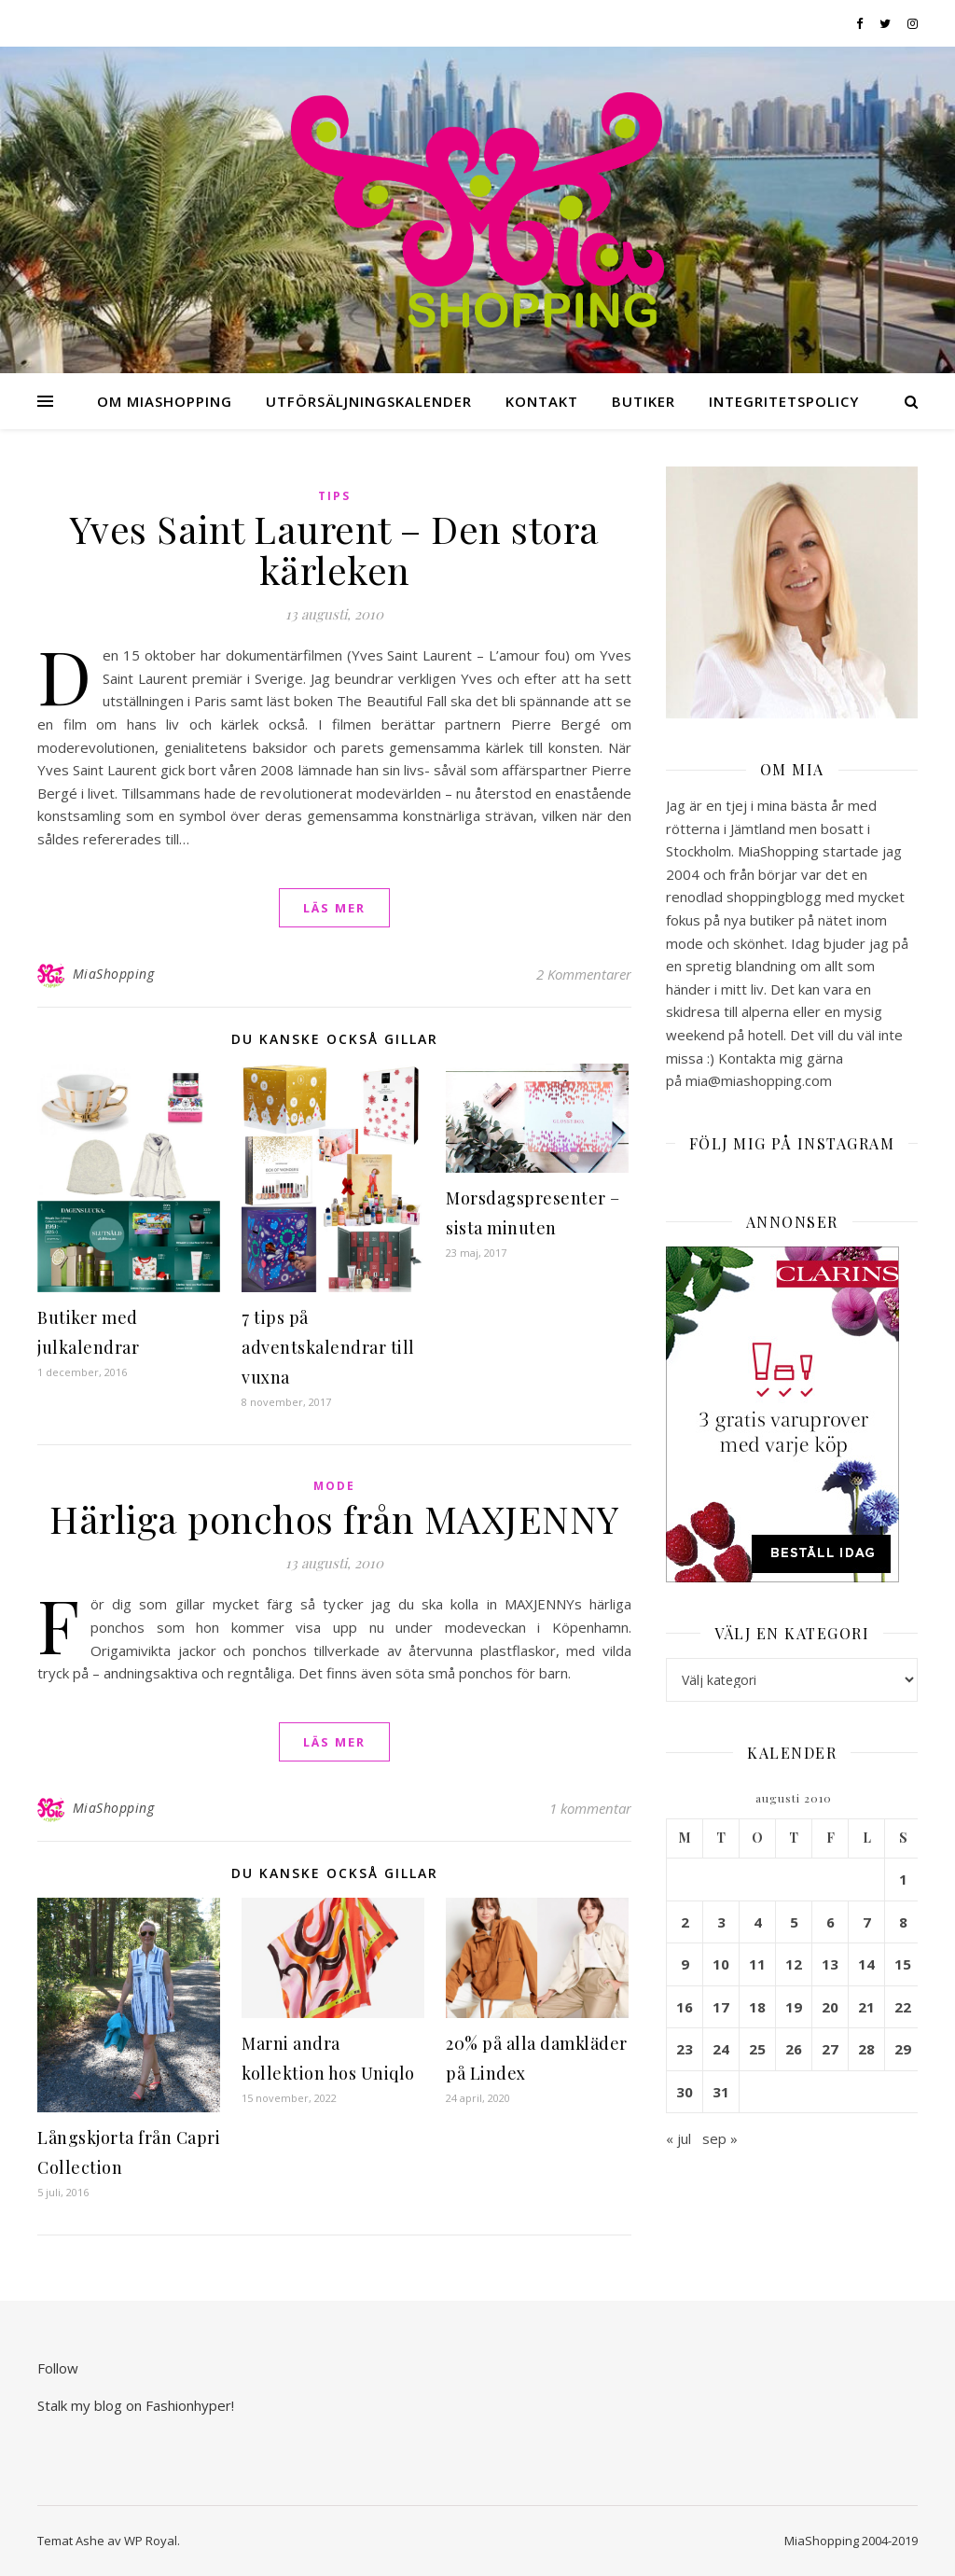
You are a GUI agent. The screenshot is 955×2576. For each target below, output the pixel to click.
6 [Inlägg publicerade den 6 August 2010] (830, 1922)
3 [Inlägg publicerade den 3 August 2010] (721, 1922)
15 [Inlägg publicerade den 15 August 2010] (902, 1964)
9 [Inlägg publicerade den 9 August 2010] (685, 1964)
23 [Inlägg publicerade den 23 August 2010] (684, 2049)
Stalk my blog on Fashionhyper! (135, 2405)
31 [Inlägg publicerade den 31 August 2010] (721, 2091)
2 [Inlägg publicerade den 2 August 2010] (685, 1922)
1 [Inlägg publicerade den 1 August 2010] (903, 1879)
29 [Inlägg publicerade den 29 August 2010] (902, 2049)
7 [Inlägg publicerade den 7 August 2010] (867, 1922)
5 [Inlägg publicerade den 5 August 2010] (794, 1922)
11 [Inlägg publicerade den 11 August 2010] (757, 1964)
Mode (334, 1486)
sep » (720, 2138)
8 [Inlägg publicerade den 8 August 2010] (903, 1922)
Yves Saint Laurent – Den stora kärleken (335, 549)
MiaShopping (114, 973)
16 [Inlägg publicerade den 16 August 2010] (684, 2007)
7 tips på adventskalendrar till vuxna (328, 1347)
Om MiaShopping (164, 401)
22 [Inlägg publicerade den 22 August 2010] (902, 2007)
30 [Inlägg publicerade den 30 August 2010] (684, 2091)
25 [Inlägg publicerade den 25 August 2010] (757, 2049)
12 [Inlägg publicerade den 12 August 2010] (793, 1964)
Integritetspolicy (784, 401)
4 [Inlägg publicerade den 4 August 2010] (758, 1922)
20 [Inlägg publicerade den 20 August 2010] (830, 2007)
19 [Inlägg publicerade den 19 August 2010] (793, 2007)
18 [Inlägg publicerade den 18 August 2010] (757, 2007)
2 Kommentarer (583, 974)
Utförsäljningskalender (369, 401)
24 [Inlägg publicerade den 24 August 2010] (721, 2049)
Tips (334, 496)
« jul (678, 2138)
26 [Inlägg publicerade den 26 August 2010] (793, 2049)
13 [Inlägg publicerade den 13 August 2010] (830, 1964)
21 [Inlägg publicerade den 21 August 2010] (866, 2007)
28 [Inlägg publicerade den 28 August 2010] (866, 2049)
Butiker (643, 401)
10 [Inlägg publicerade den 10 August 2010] (721, 1964)
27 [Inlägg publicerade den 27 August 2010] (830, 2049)
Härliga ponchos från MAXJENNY (334, 1518)
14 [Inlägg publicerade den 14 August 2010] (866, 1964)
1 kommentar (590, 1808)
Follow (57, 2368)
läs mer (334, 907)
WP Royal (150, 2540)
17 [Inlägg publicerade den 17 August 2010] (721, 2007)
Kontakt (541, 401)
